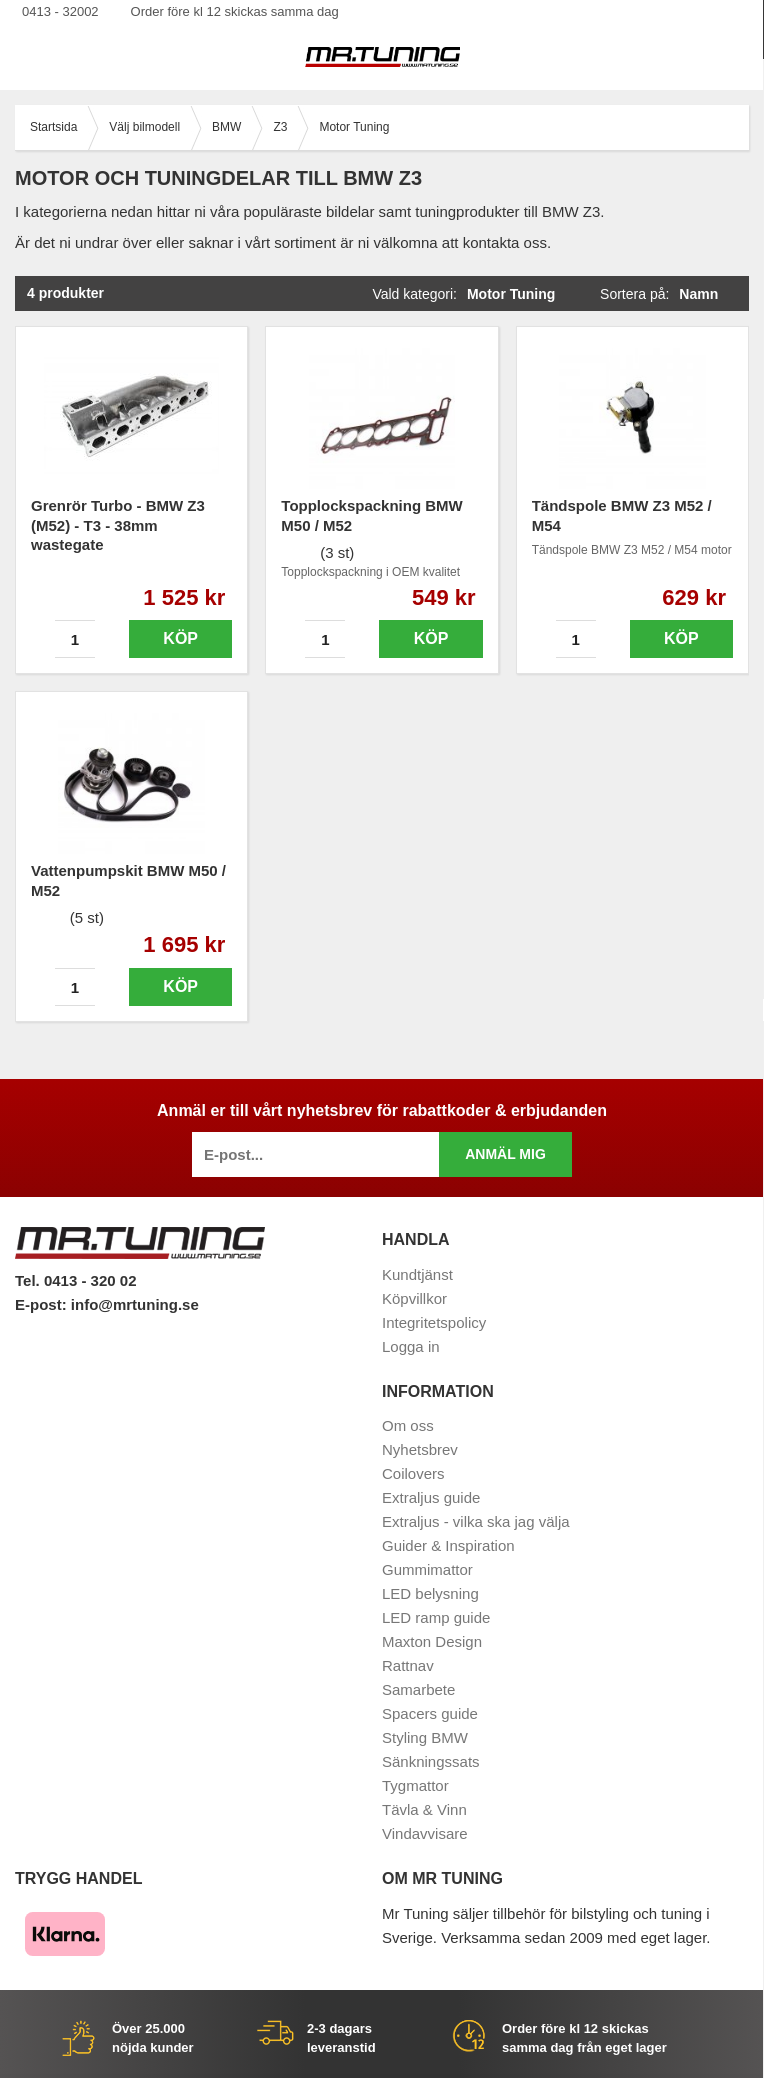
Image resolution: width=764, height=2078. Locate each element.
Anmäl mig (505, 1154)
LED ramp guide (436, 1617)
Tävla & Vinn (424, 1809)
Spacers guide (430, 1713)
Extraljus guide (431, 1497)
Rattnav (408, 1665)
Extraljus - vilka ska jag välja (476, 1521)
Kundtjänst (417, 1274)
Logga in (411, 1346)
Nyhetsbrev (420, 1449)
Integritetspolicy (434, 1322)
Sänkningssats (431, 1761)
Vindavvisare (425, 1833)
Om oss (408, 1425)
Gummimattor (427, 1569)
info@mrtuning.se (135, 1304)
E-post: (43, 1304)
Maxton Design (432, 1641)
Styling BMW (425, 1737)
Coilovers (413, 1473)
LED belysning (430, 1593)
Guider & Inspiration (448, 1545)
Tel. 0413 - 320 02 (75, 1280)
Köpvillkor (414, 1298)
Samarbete (418, 1689)
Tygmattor (415, 1785)
